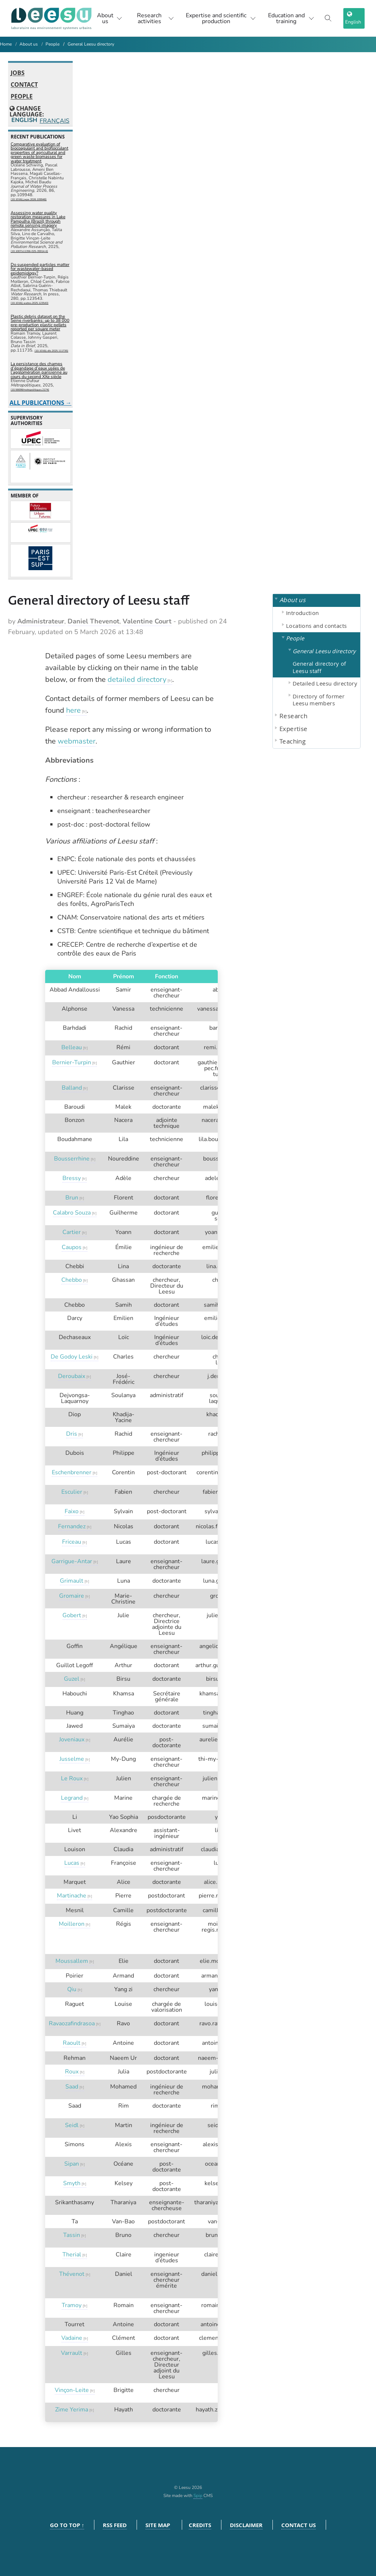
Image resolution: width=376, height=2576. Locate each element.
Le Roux (72, 1778)
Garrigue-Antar (71, 1561)
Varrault (71, 2353)
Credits (200, 2525)
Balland (72, 1088)
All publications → (41, 403)
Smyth (71, 2183)
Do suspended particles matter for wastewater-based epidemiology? (40, 269)
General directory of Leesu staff (319, 667)
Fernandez (72, 1526)
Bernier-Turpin (71, 1062)
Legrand (72, 1798)
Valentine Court (147, 621)
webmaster (76, 741)
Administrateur (40, 621)
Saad (71, 2087)
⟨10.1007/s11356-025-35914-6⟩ (29, 251)
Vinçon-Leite (72, 2390)
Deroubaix (71, 1376)
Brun (71, 1198)
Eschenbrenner (71, 1472)
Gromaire (71, 1596)
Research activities (155, 18)
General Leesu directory (91, 44)
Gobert (71, 1615)
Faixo (72, 1511)
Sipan (71, 2164)
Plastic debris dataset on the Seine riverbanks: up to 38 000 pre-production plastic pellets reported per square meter (40, 322)
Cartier (71, 1232)
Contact (24, 85)
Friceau (71, 1542)
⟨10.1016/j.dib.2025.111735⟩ (51, 350)
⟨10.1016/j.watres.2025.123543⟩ (29, 303)
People (52, 44)
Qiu (71, 1989)
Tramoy (72, 2305)
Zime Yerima (71, 2410)
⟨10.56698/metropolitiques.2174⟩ (30, 389)
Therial (71, 2255)
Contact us (298, 2525)
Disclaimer (246, 2525)
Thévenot (71, 2274)
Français (54, 120)
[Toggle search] (328, 18)
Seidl (72, 2125)
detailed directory (137, 679)
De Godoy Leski (72, 1357)
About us (109, 18)
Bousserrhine (72, 1159)
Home (6, 44)
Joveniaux (71, 1739)
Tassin (71, 2235)
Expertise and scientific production (221, 18)
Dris (71, 1434)
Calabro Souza (72, 1213)
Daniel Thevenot (93, 621)
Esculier (71, 1492)
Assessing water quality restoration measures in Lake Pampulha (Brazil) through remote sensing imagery (38, 219)
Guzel (71, 1679)
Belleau (71, 1047)
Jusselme (71, 1759)
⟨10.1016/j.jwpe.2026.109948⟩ (29, 199)
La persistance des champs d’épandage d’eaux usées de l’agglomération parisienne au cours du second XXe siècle (39, 370)
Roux (72, 2072)
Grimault (71, 1581)
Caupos (72, 1247)
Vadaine (71, 2338)
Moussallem (71, 1961)
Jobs (18, 73)
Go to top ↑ (67, 2525)
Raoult (71, 2043)
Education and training (291, 18)
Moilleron (71, 1924)
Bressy (71, 1178)
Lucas (71, 1863)
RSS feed (115, 2525)
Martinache (71, 1896)
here (73, 710)
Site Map (157, 2525)
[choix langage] (354, 18)
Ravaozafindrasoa (72, 2023)
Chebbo (71, 1280)
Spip (198, 2495)
